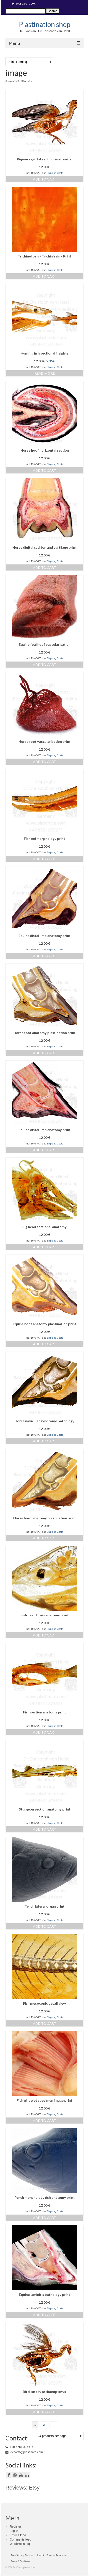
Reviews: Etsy (22, 2488)
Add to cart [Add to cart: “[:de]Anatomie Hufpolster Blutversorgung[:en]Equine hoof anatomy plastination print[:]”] (44, 1344)
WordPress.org (20, 2544)
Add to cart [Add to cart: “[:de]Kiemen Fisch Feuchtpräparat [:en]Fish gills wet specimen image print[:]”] (44, 2120)
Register (15, 2526)
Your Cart (24, 3)
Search (52, 11)
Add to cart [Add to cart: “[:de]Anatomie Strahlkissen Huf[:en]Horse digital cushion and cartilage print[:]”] (44, 567)
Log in (14, 2531)
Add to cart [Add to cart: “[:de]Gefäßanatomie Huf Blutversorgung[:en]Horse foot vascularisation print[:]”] (44, 761)
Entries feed (18, 2535)
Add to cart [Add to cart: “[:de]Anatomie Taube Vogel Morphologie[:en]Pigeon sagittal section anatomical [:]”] (44, 179)
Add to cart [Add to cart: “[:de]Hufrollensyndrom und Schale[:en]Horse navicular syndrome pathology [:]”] (44, 1441)
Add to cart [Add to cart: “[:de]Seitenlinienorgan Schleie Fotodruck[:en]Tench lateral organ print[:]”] (44, 1926)
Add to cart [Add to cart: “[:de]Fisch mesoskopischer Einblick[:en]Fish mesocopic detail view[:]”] (44, 2023)
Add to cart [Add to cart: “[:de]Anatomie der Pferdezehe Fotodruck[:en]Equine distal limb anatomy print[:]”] (44, 1150)
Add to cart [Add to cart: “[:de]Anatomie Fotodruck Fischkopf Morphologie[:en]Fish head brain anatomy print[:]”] (44, 1635)
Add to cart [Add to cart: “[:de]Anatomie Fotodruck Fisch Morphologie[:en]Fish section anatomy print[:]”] (44, 1732)
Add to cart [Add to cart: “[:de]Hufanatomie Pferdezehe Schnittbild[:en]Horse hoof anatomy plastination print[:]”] (44, 1538)
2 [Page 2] (44, 2424)
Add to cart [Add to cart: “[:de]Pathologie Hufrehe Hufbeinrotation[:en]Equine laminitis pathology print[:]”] (44, 2314)
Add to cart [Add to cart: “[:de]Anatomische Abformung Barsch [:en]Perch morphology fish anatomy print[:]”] (44, 2217)
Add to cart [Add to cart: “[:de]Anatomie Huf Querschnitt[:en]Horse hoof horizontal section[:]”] (44, 470)
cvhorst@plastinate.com (24, 2452)
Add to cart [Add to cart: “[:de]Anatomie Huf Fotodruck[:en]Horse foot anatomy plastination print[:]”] (44, 1053)
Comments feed (20, 2539)
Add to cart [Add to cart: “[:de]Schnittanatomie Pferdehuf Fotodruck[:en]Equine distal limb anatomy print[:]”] (44, 956)
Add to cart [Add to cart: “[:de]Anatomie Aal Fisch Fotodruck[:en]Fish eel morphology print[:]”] (44, 859)
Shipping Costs (55, 173)
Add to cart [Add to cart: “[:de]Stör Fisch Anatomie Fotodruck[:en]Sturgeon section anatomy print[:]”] (44, 1829)
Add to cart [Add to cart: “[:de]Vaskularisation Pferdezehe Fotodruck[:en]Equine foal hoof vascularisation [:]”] (44, 664)
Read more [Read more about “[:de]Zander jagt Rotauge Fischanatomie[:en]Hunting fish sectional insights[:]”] (45, 373)
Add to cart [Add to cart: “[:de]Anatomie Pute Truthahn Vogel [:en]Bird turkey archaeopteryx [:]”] (44, 2412)
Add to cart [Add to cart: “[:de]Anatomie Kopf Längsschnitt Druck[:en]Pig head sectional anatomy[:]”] (44, 1247)
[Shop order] (29, 62)
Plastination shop (44, 24)
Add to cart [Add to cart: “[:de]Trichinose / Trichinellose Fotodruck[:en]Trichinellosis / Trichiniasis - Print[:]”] (44, 276)
